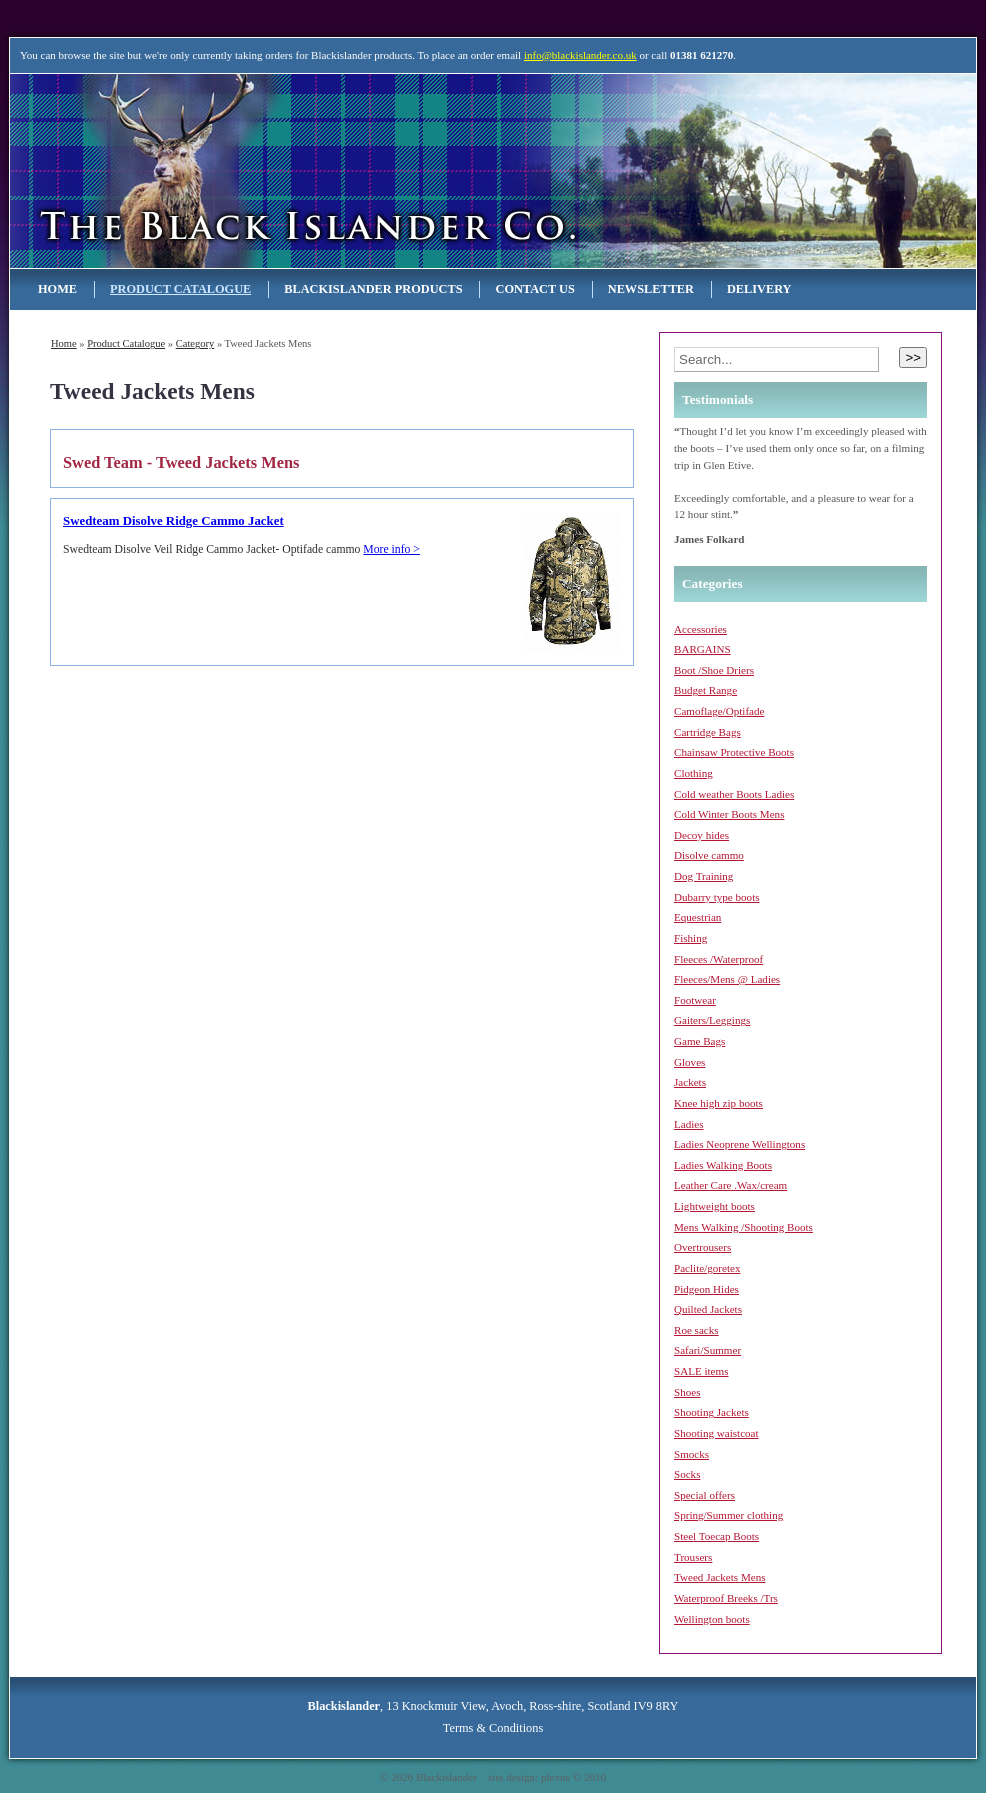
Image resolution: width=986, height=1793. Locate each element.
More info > (391, 549)
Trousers (693, 1557)
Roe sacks (696, 1330)
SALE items (701, 1371)
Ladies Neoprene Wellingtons (739, 1144)
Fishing (690, 938)
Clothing (693, 773)
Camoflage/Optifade (719, 711)
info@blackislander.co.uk (580, 55)
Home (57, 289)
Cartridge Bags (707, 732)
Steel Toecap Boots (716, 1536)
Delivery (759, 289)
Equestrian (697, 917)
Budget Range (705, 690)
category (195, 343)
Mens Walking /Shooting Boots (743, 1227)
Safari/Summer (707, 1350)
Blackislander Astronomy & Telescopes (223, 170)
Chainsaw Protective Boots (734, 752)
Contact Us (534, 289)
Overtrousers (702, 1247)
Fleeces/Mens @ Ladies (727, 979)
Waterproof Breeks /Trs (726, 1598)
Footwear (695, 1000)
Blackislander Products (373, 289)
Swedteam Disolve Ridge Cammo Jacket (173, 521)
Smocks (691, 1454)
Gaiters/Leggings (712, 1020)
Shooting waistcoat (716, 1433)
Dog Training (703, 876)
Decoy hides (701, 835)
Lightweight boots (714, 1206)
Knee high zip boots (718, 1103)
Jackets (690, 1082)
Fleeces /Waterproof (718, 959)
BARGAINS (702, 649)
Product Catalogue (180, 289)
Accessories (700, 629)
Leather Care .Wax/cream (730, 1185)
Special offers (704, 1495)
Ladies (689, 1124)
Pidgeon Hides (706, 1289)
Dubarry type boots (717, 897)
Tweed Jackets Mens (720, 1577)
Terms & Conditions (493, 1728)
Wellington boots (712, 1619)
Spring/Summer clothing (728, 1515)
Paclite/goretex (707, 1268)
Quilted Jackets (708, 1309)
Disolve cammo (709, 855)
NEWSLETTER (651, 289)
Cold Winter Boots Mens (729, 814)
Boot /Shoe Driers (714, 670)
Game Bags (699, 1041)
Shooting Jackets (711, 1412)
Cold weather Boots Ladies (734, 794)
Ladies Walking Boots (723, 1165)
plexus (555, 1777)
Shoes (687, 1392)
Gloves (689, 1062)
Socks (687, 1474)
